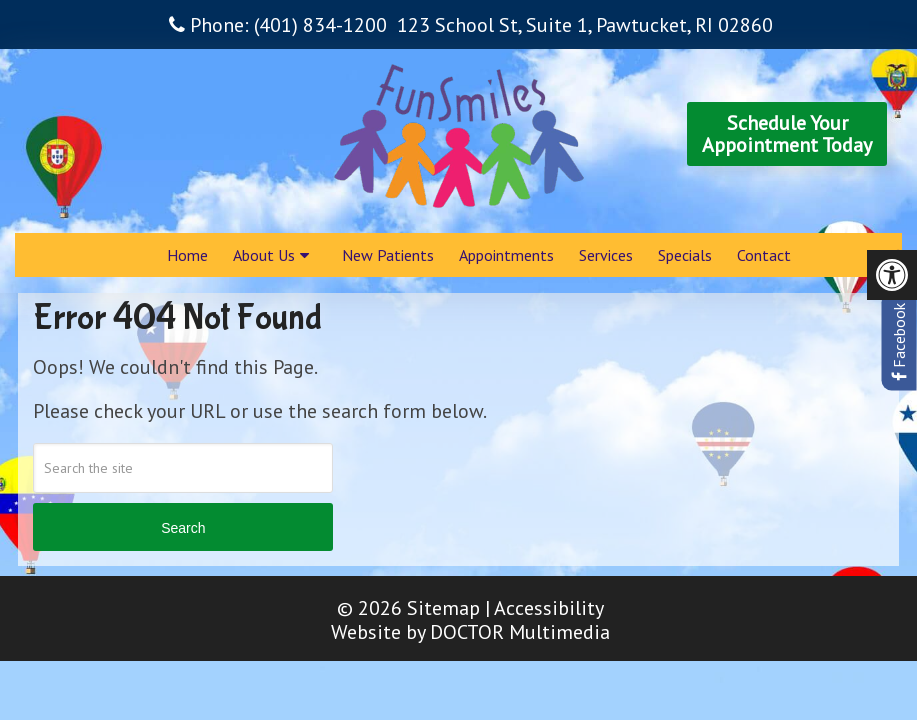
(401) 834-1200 (320, 25)
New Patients (388, 255)
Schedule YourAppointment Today (787, 134)
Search (183, 528)
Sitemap (443, 608)
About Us (264, 255)
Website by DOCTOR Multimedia (470, 632)
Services (606, 255)
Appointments (506, 255)
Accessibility (549, 608)
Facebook (899, 342)
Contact (764, 255)
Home (187, 255)
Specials (685, 255)
